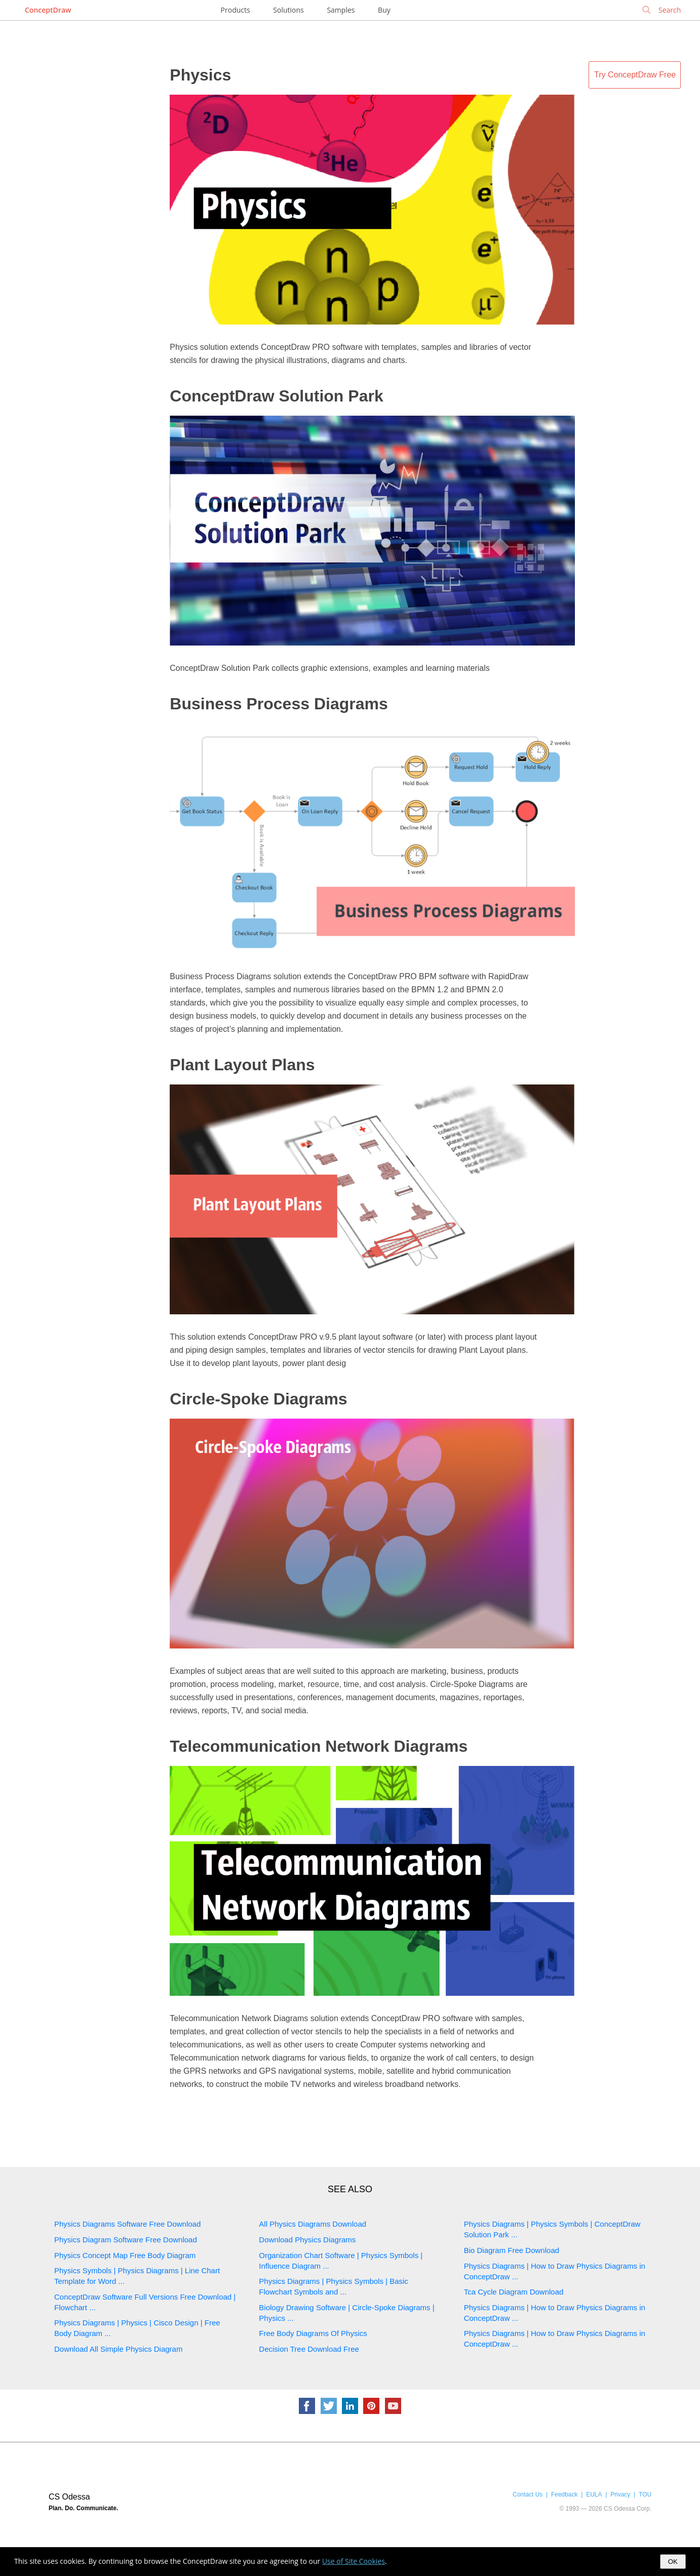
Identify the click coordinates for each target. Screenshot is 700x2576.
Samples (341, 10)
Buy (384, 10)
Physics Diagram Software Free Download (125, 2239)
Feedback (564, 2494)
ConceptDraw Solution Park (276, 396)
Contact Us (527, 2494)
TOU (645, 2494)
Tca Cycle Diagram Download (514, 2291)
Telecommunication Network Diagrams (319, 1746)
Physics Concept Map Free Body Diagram (125, 2255)
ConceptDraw (48, 10)
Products (235, 10)
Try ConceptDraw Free (635, 74)
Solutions (288, 10)
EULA (594, 2494)
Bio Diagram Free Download (511, 2250)
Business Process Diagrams (278, 704)
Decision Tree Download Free (309, 2349)
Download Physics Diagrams (307, 2239)
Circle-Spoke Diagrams (258, 1399)
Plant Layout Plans (242, 1065)
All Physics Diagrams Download (312, 2224)
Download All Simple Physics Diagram (118, 2349)
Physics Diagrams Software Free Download (127, 2224)
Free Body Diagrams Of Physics (313, 2333)
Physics (200, 75)
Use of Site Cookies (353, 2561)
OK (673, 2561)
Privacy (620, 2494)
